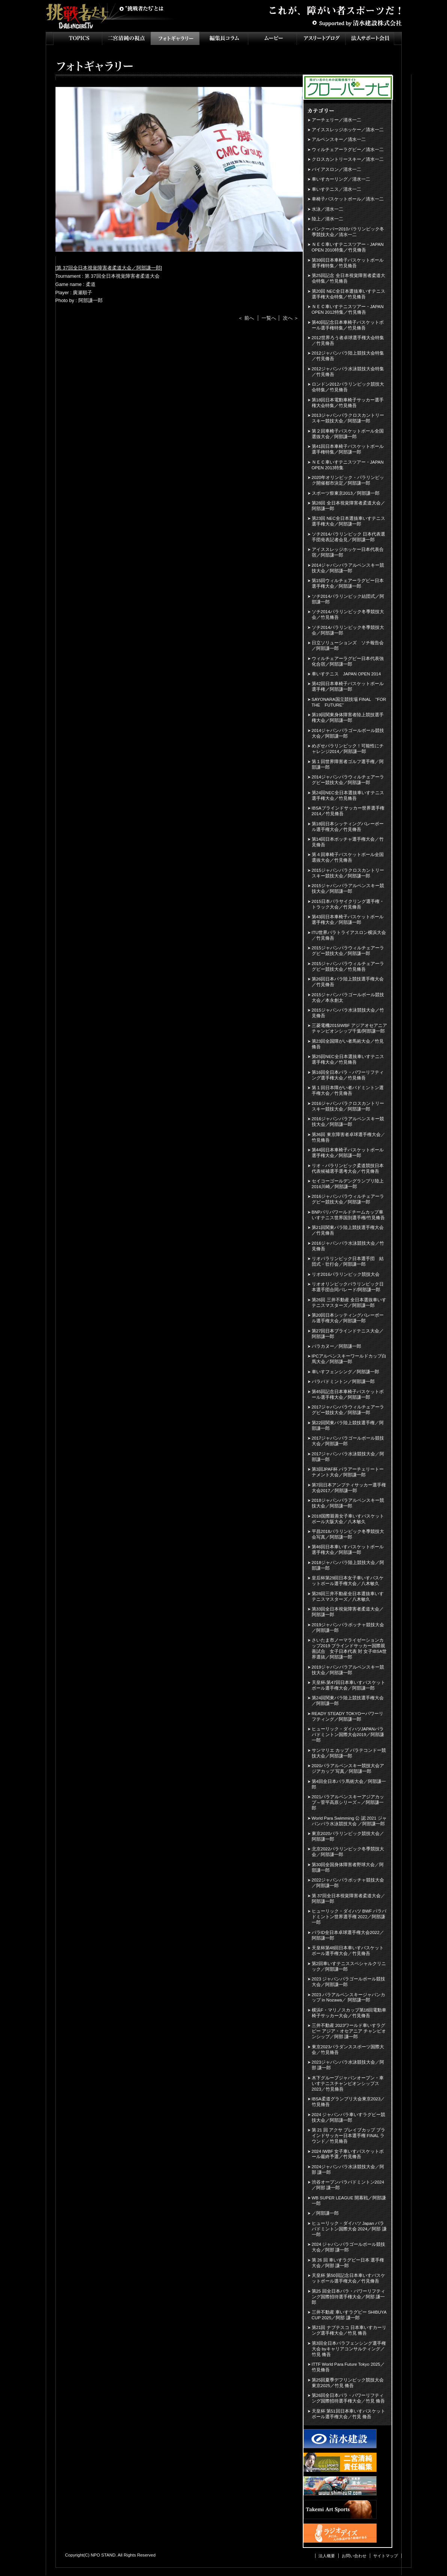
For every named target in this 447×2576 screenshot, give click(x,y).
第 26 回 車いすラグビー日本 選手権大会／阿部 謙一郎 (348, 2263)
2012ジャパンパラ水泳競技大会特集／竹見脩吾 (348, 372)
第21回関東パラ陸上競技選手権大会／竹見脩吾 (348, 1230)
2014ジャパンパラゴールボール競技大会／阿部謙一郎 (348, 733)
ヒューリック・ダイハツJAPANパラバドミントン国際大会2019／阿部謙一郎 (348, 1734)
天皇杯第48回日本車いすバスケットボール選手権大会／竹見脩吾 (348, 1951)
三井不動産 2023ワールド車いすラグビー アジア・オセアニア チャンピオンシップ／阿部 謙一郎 (349, 2031)
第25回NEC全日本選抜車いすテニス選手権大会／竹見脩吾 (348, 1059)
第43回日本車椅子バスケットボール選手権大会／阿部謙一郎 (348, 920)
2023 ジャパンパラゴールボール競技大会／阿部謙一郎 (349, 1982)
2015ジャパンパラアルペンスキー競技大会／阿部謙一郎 (348, 888)
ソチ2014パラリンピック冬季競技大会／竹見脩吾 (348, 614)
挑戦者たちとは (141, 8)
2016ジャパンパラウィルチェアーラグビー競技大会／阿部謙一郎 (348, 1199)
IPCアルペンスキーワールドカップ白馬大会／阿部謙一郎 (349, 1359)
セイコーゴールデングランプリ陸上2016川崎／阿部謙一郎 (348, 1184)
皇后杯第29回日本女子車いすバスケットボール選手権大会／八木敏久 (348, 1581)
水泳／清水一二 (327, 209)
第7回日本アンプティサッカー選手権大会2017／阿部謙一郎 (349, 1488)
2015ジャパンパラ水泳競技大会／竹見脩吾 (348, 1013)
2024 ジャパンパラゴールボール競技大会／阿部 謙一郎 (349, 2247)
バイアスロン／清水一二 (336, 169)
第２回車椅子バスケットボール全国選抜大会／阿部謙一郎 (348, 434)
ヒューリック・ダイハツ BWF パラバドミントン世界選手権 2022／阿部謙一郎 (349, 1917)
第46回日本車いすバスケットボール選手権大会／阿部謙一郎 (348, 1550)
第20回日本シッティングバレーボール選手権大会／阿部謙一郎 (348, 1318)
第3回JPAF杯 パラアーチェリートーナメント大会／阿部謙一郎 (348, 1472)
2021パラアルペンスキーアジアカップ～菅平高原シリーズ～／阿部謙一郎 (348, 1802)
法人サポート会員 (369, 38)
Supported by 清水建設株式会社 (357, 22)
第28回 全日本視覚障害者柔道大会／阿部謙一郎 (348, 506)
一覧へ (269, 318)
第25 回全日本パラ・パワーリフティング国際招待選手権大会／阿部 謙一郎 (348, 2297)
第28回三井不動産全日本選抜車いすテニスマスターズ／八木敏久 (348, 1596)
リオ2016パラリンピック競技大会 (346, 1274)
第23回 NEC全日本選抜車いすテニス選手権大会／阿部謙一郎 (348, 521)
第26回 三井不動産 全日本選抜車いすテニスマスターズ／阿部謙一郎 (349, 1303)
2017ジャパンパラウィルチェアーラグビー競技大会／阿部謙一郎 (348, 1410)
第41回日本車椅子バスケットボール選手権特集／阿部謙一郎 (348, 449)
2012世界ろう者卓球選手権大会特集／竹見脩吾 (348, 340)
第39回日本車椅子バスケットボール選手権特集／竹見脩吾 (348, 263)
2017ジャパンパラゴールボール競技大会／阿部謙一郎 (348, 1441)
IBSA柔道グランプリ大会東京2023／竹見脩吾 (348, 2102)
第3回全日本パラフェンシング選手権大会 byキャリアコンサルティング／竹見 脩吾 (349, 2349)
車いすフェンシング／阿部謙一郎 (345, 1372)
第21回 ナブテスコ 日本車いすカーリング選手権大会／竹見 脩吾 (349, 2330)
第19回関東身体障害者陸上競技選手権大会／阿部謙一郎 (348, 717)
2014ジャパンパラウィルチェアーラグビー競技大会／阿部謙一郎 (348, 780)
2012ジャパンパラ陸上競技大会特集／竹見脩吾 (348, 356)
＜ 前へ (246, 318)
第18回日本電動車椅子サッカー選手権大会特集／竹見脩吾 (348, 403)
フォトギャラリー (175, 38)
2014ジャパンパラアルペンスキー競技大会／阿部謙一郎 (348, 568)
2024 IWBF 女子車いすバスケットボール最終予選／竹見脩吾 (348, 2154)
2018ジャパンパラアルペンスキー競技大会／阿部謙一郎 (348, 1503)
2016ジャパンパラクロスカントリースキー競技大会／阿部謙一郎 (348, 1106)
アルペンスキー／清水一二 (339, 139)
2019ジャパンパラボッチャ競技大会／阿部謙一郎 (348, 1628)
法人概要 (326, 2556)
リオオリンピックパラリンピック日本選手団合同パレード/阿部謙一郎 (348, 1287)
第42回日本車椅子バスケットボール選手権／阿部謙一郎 (348, 686)
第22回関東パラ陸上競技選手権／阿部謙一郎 (348, 1425)
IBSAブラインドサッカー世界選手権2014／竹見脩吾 (348, 811)
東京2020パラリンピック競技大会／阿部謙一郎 (348, 1836)
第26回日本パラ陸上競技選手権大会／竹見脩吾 (348, 982)
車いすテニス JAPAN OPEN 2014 (346, 674)
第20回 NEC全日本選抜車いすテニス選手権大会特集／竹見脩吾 (348, 294)
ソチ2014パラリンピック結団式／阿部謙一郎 (348, 599)
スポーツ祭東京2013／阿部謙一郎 (346, 493)
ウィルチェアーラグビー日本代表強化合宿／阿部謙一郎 (348, 661)
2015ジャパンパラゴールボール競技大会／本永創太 (348, 997)
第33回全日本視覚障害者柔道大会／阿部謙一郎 (348, 1612)
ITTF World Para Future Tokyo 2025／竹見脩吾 (348, 2367)
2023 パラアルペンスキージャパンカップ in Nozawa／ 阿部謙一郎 (349, 1997)
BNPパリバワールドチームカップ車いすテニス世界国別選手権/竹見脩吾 (348, 1215)
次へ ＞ (291, 318)
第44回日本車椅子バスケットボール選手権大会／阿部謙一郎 (348, 1153)
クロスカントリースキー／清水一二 (348, 159)
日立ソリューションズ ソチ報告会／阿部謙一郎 (348, 646)
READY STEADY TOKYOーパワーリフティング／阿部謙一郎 (348, 1716)
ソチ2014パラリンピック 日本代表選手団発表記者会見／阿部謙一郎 (349, 537)
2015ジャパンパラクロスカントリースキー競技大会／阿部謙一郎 (348, 873)
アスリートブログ (321, 38)
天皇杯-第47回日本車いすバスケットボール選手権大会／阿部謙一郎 (349, 1685)
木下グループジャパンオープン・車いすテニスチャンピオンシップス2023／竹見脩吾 (348, 2083)
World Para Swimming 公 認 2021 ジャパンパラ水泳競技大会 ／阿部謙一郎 (349, 1821)
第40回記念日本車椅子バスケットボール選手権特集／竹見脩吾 (348, 325)
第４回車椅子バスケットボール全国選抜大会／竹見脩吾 (348, 857)
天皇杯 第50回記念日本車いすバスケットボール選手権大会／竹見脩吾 (348, 2278)
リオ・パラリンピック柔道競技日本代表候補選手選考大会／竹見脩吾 (348, 1168)
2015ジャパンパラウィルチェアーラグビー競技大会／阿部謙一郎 (348, 951)
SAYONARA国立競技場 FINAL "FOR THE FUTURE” (350, 702)
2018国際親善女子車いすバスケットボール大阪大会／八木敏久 (348, 1519)
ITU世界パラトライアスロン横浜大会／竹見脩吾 (349, 935)
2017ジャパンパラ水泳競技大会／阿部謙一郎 (348, 1457)
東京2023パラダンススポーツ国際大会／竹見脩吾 (348, 2050)
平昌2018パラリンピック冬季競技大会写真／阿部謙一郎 (348, 1534)
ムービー (272, 38)
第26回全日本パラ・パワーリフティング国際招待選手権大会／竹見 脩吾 (348, 2398)
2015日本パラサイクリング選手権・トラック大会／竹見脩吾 (348, 904)
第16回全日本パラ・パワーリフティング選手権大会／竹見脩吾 (348, 1075)
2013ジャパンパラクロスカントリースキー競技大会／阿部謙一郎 (348, 418)
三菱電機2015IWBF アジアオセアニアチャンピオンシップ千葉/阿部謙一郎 (349, 1028)
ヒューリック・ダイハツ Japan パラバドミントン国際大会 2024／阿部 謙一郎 (349, 2229)
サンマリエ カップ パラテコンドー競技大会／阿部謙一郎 (349, 1753)
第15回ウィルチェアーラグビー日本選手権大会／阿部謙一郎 (348, 583)
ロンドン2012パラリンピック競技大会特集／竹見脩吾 (348, 387)
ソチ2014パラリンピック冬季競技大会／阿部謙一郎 (348, 630)
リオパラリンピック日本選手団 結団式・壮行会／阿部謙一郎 (348, 1261)
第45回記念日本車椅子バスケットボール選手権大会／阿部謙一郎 (348, 1394)
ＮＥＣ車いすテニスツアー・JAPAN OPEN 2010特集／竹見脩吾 (348, 247)
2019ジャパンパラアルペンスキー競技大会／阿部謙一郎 (348, 1670)
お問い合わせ (354, 2556)
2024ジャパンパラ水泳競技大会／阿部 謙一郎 (348, 2169)
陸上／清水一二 (327, 219)
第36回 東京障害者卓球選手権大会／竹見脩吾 (348, 1137)
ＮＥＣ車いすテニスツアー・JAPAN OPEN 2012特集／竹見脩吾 (348, 309)
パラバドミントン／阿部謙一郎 (343, 1381)
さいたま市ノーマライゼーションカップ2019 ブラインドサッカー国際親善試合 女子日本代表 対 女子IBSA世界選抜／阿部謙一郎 (349, 1648)
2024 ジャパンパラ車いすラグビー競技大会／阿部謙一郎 (349, 2117)
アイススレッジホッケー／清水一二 (348, 129)
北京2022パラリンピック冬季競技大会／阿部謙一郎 (348, 1852)
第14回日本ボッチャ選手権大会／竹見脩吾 (348, 842)
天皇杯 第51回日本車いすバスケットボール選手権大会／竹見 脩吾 (348, 2414)
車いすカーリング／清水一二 (341, 179)
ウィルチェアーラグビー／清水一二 (348, 149)
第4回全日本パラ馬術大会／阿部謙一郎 (349, 1784)
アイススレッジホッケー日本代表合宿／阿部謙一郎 (348, 552)
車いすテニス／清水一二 (336, 189)
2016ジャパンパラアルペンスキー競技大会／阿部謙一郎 (348, 1122)
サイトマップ (385, 2556)
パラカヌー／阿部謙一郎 (336, 1346)
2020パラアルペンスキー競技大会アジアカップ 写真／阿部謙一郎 (348, 1768)
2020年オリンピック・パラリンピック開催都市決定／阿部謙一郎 (348, 480)
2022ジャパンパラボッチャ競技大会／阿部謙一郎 (348, 1883)
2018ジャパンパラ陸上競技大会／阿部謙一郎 (348, 1565)
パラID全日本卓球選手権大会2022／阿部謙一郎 (348, 1935)
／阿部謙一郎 (325, 2213)
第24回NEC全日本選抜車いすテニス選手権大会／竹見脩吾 (348, 795)
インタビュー (223, 38)
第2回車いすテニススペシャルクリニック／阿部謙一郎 (349, 1966)
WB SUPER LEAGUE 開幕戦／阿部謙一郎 (349, 2201)
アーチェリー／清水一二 (336, 120)
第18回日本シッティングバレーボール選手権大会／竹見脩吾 (348, 827)
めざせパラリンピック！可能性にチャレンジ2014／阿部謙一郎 (348, 749)
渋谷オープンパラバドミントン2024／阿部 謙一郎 (348, 2185)
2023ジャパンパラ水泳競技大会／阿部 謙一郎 (348, 2065)
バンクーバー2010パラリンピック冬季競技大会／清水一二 (348, 232)
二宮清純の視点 (126, 38)
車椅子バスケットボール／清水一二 (348, 199)
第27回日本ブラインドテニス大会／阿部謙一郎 (348, 1334)
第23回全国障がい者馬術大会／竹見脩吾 (348, 1044)
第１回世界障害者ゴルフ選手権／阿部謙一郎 (348, 764)
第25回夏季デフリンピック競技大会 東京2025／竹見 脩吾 (348, 2383)
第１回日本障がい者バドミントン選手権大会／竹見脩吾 (348, 1090)
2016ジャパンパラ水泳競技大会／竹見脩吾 (348, 1246)
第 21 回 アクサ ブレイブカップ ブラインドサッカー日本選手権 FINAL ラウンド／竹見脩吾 (349, 2135)
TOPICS (77, 38)
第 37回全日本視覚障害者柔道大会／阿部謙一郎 (109, 268)
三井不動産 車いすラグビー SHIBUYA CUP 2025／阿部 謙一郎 (349, 2315)
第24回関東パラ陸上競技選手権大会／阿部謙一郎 (348, 1701)
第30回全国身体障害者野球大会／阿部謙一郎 (348, 1867)
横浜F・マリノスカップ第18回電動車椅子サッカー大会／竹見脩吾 (349, 2013)
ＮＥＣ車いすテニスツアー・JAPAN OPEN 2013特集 (348, 465)
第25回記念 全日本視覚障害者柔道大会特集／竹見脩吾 (348, 278)
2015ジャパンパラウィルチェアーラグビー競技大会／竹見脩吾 (348, 966)
